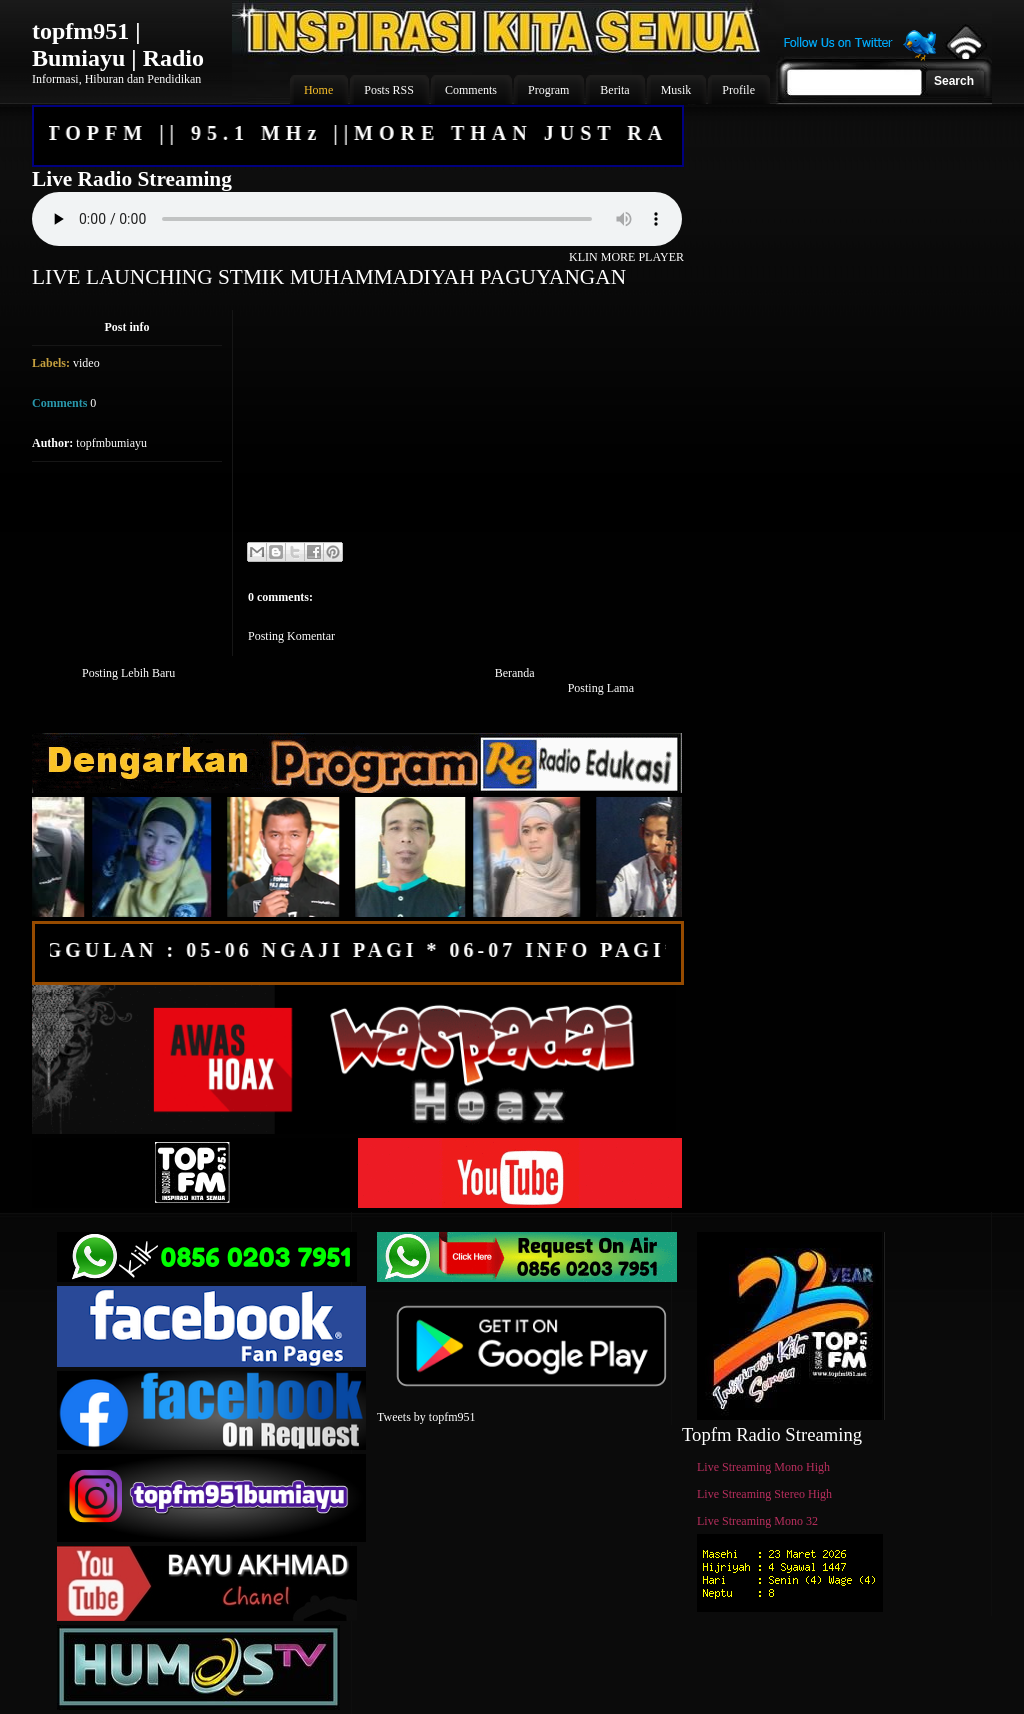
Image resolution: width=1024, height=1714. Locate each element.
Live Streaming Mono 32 (757, 1521)
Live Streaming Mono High (763, 1467)
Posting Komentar (291, 636)
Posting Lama (601, 688)
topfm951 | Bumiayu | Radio (118, 44)
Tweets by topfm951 (426, 1417)
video (86, 363)
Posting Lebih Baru (128, 673)
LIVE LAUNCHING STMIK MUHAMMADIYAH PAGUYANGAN (329, 277)
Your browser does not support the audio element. (357, 219)
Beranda (515, 673)
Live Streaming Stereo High (764, 1494)
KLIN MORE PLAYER (626, 257)
